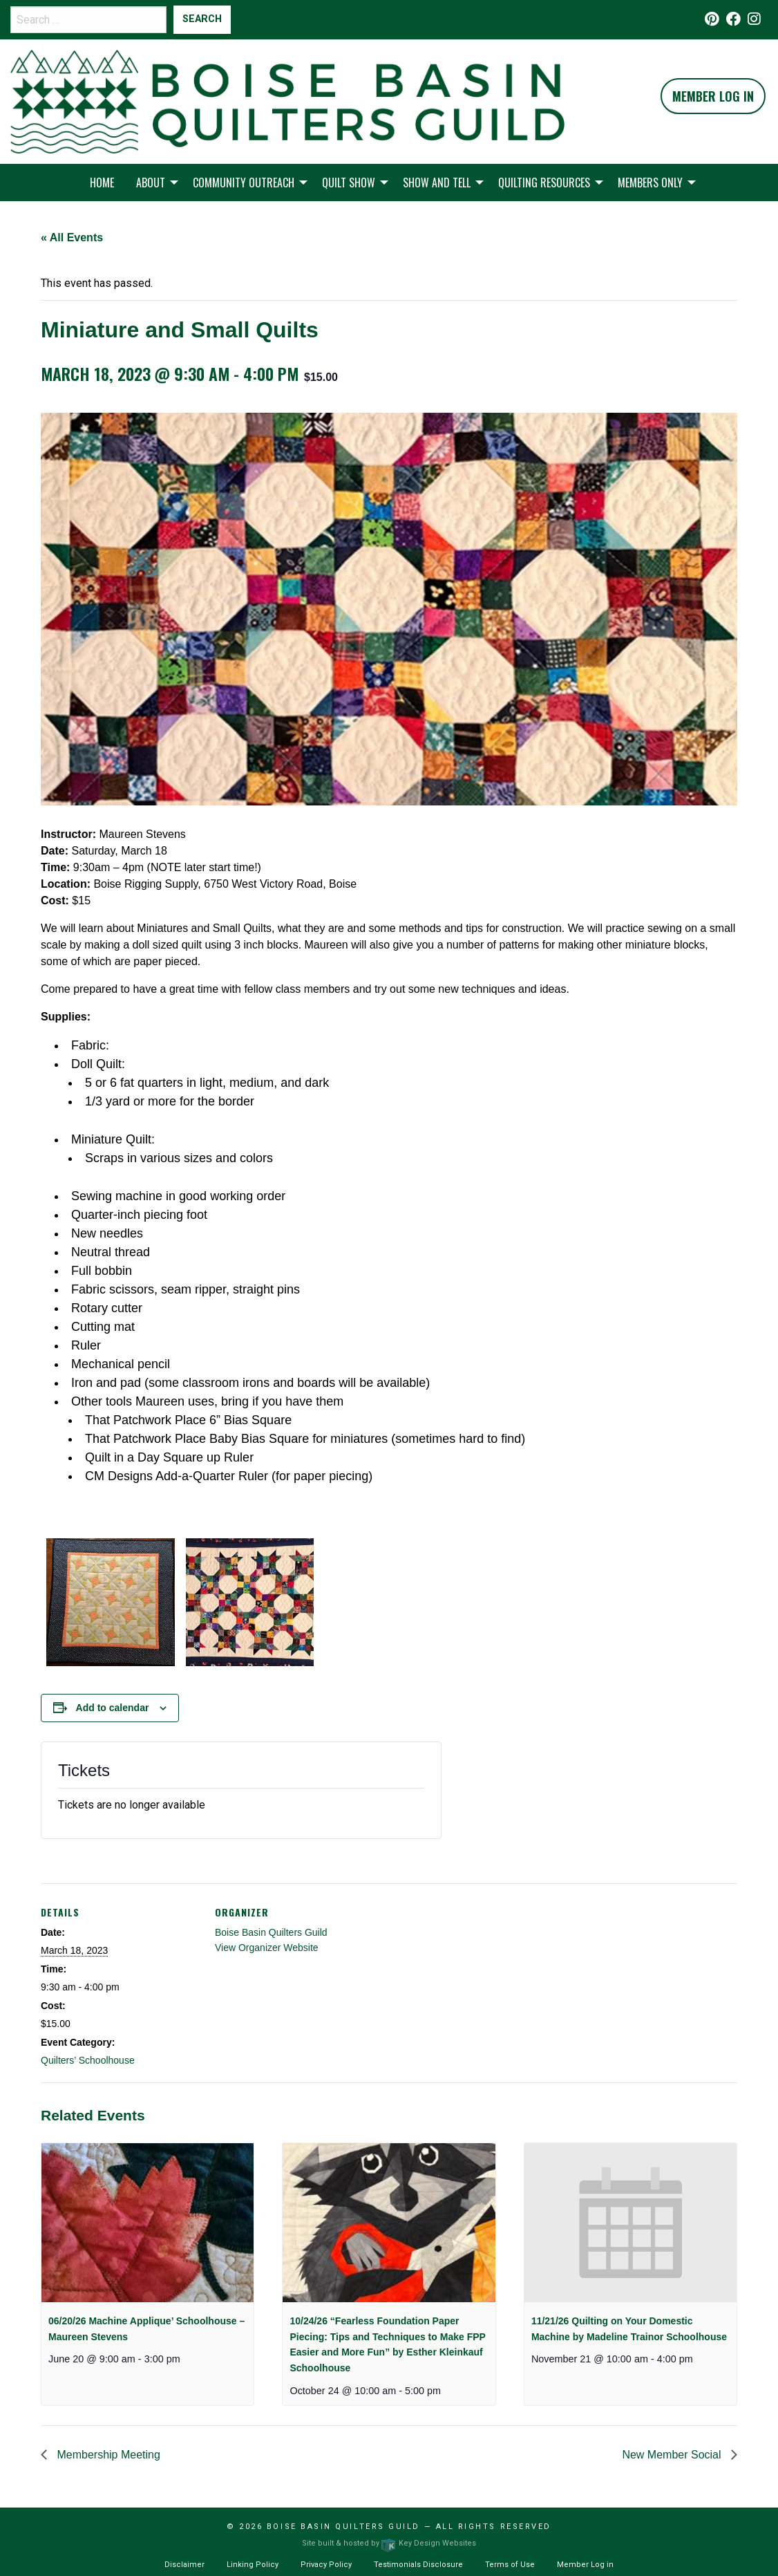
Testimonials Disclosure (418, 2564)
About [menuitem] (150, 182)
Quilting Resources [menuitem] (544, 182)
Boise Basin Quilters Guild (271, 1932)
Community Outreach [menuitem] (243, 182)
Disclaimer (184, 2564)
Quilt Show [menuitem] (348, 182)
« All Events (72, 237)
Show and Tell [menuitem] (437, 182)
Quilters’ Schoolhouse (88, 2060)
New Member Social (673, 2455)
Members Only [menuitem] (650, 182)
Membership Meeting (107, 2455)
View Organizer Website (267, 1947)
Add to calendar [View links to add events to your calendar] (112, 1707)
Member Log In (713, 96)
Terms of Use (510, 2564)
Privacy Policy (326, 2564)
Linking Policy (252, 2564)
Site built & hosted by (388, 2543)
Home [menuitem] (102, 182)
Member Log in (585, 2564)
